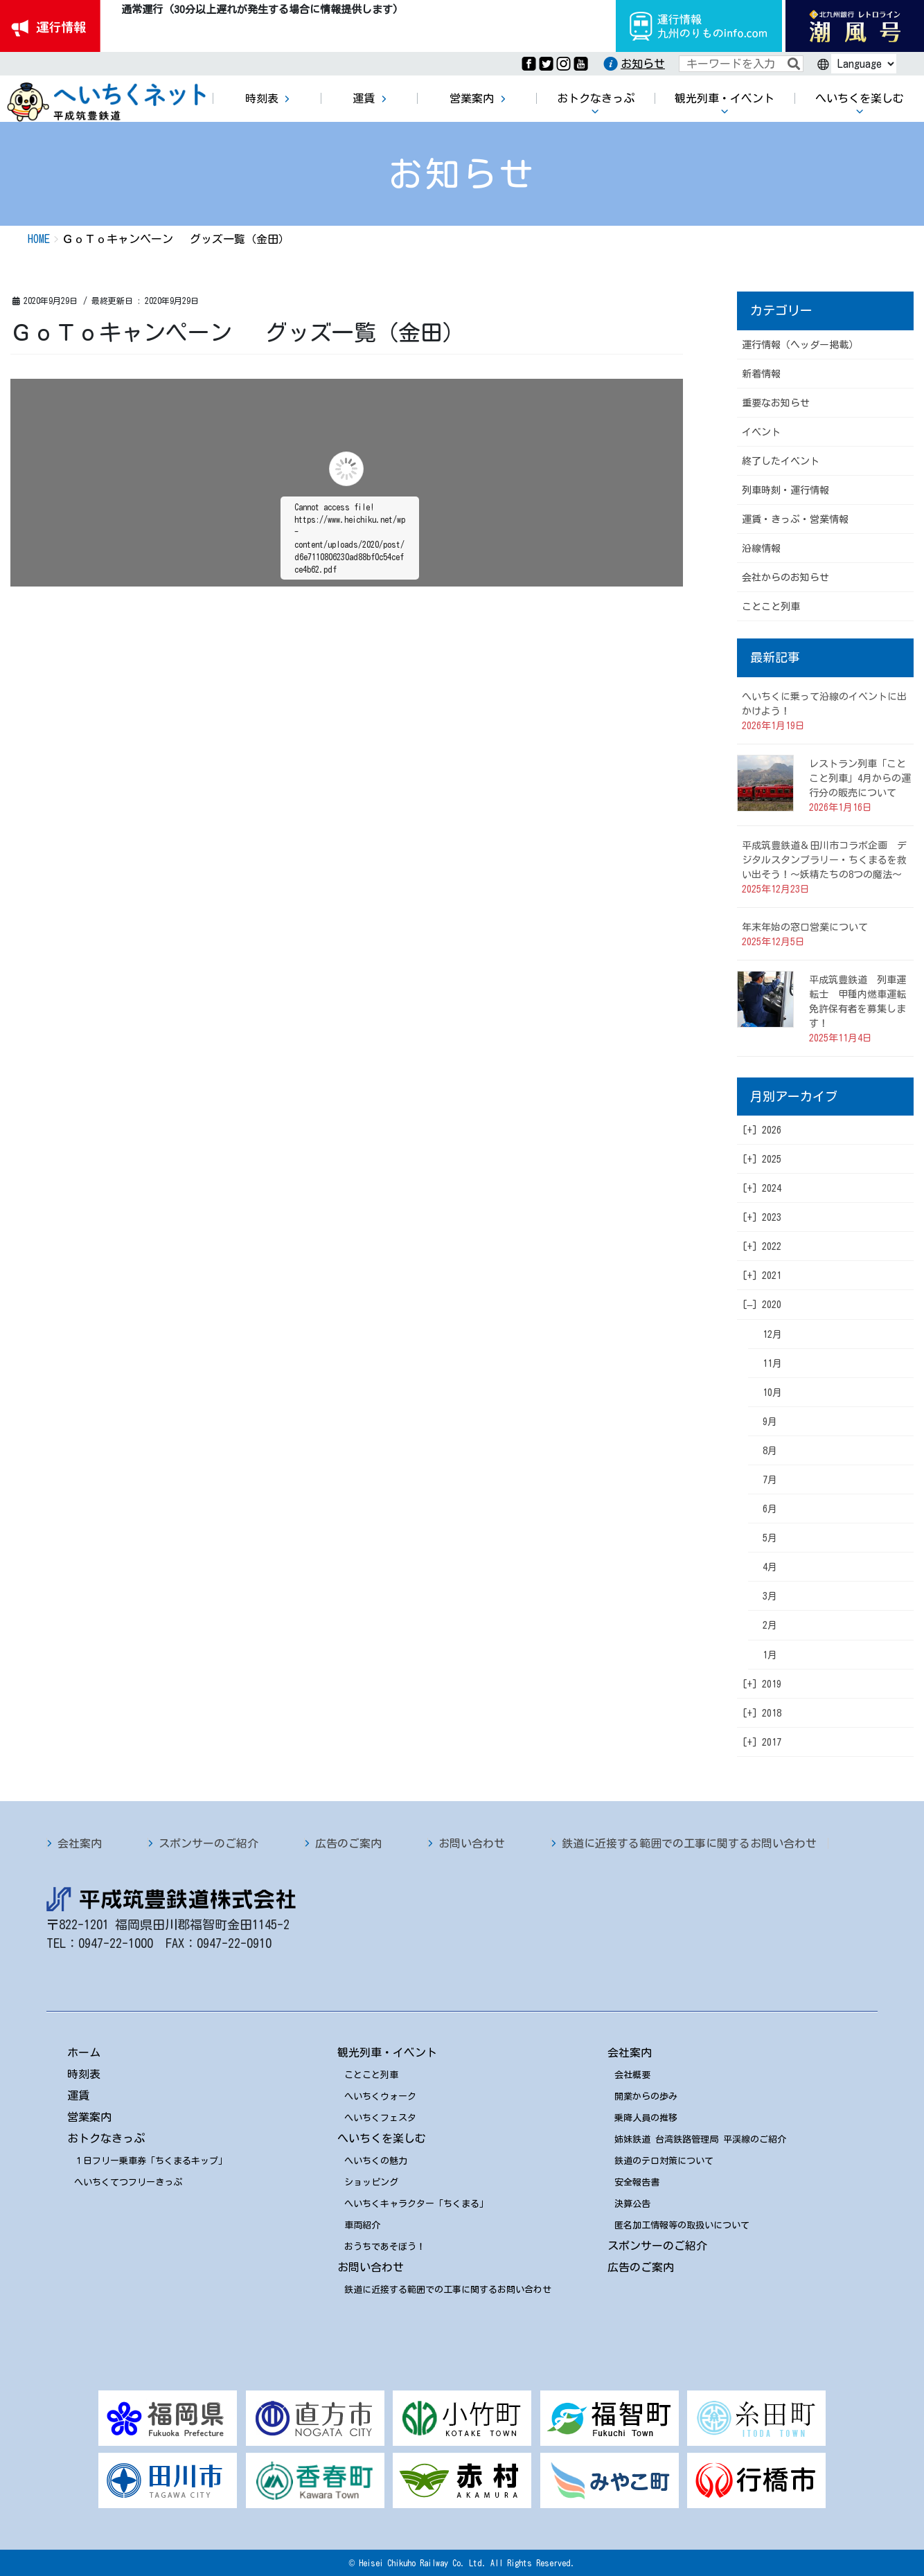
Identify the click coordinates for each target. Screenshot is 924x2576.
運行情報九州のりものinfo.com (699, 26)
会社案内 (79, 1843)
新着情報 (761, 374)
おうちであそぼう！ (384, 2246)
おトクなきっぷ (106, 2138)
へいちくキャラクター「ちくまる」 (416, 2203)
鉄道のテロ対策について (663, 2160)
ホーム (83, 2052)
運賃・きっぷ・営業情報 (795, 519)
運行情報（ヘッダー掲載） (800, 345)
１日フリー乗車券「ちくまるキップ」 (150, 2160)
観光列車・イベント (387, 2052)
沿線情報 (761, 548)
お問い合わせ (471, 1843)
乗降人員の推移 (645, 2117)
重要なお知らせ (776, 403)
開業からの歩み (645, 2096)
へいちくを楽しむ (381, 2138)
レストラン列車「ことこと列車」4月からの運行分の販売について (860, 778)
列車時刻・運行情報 (785, 490)
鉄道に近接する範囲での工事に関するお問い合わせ (689, 1843)
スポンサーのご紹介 (208, 1843)
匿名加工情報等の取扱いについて (681, 2225)
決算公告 (632, 2203)
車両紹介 (362, 2225)
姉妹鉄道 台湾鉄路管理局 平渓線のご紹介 (700, 2139)
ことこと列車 (771, 606)
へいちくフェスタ (380, 2117)
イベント (761, 432)
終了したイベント (780, 461)
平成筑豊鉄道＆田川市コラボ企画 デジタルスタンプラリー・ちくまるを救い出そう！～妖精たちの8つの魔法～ (824, 860)
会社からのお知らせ (785, 577)
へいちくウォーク (380, 2096)
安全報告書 (636, 2182)
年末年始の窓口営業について (805, 927)
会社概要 (632, 2074)
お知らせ (643, 63)
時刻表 (83, 2073)
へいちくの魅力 (375, 2160)
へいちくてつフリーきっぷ (128, 2182)
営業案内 (89, 2116)
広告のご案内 (348, 1843)
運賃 (78, 2095)
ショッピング (371, 2182)
